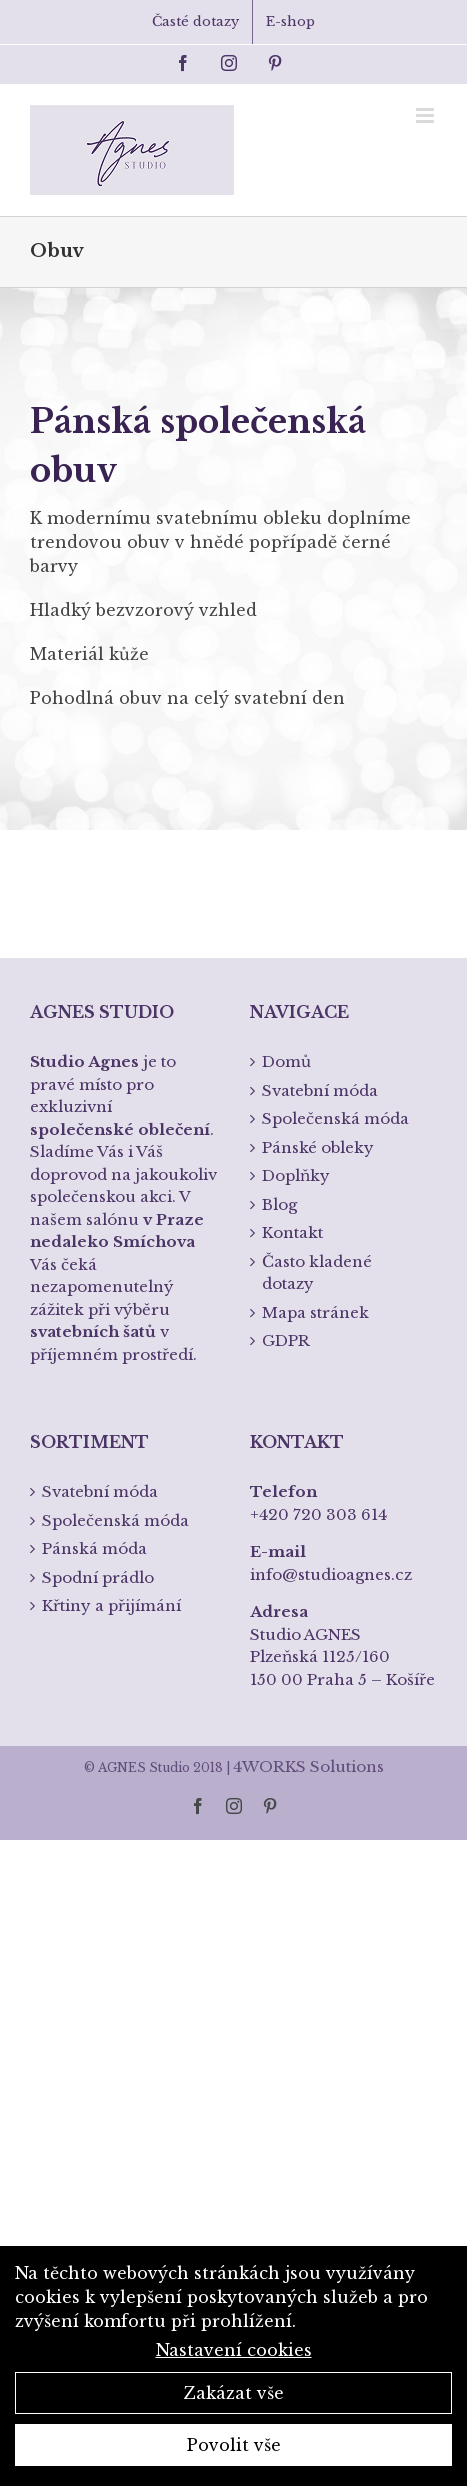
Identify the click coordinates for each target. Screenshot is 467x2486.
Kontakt (292, 1232)
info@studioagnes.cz (331, 1574)
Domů (286, 1061)
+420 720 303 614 (318, 1514)
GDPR (286, 1340)
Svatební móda (320, 1090)
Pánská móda (94, 1548)
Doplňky (296, 1175)
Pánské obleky (318, 1147)
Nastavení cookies (234, 2350)
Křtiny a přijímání (111, 1605)
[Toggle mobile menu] (426, 115)
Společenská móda (335, 1118)
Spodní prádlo (98, 1577)
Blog (279, 1204)
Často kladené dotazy (317, 1273)
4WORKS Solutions (308, 1766)
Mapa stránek (315, 1312)
